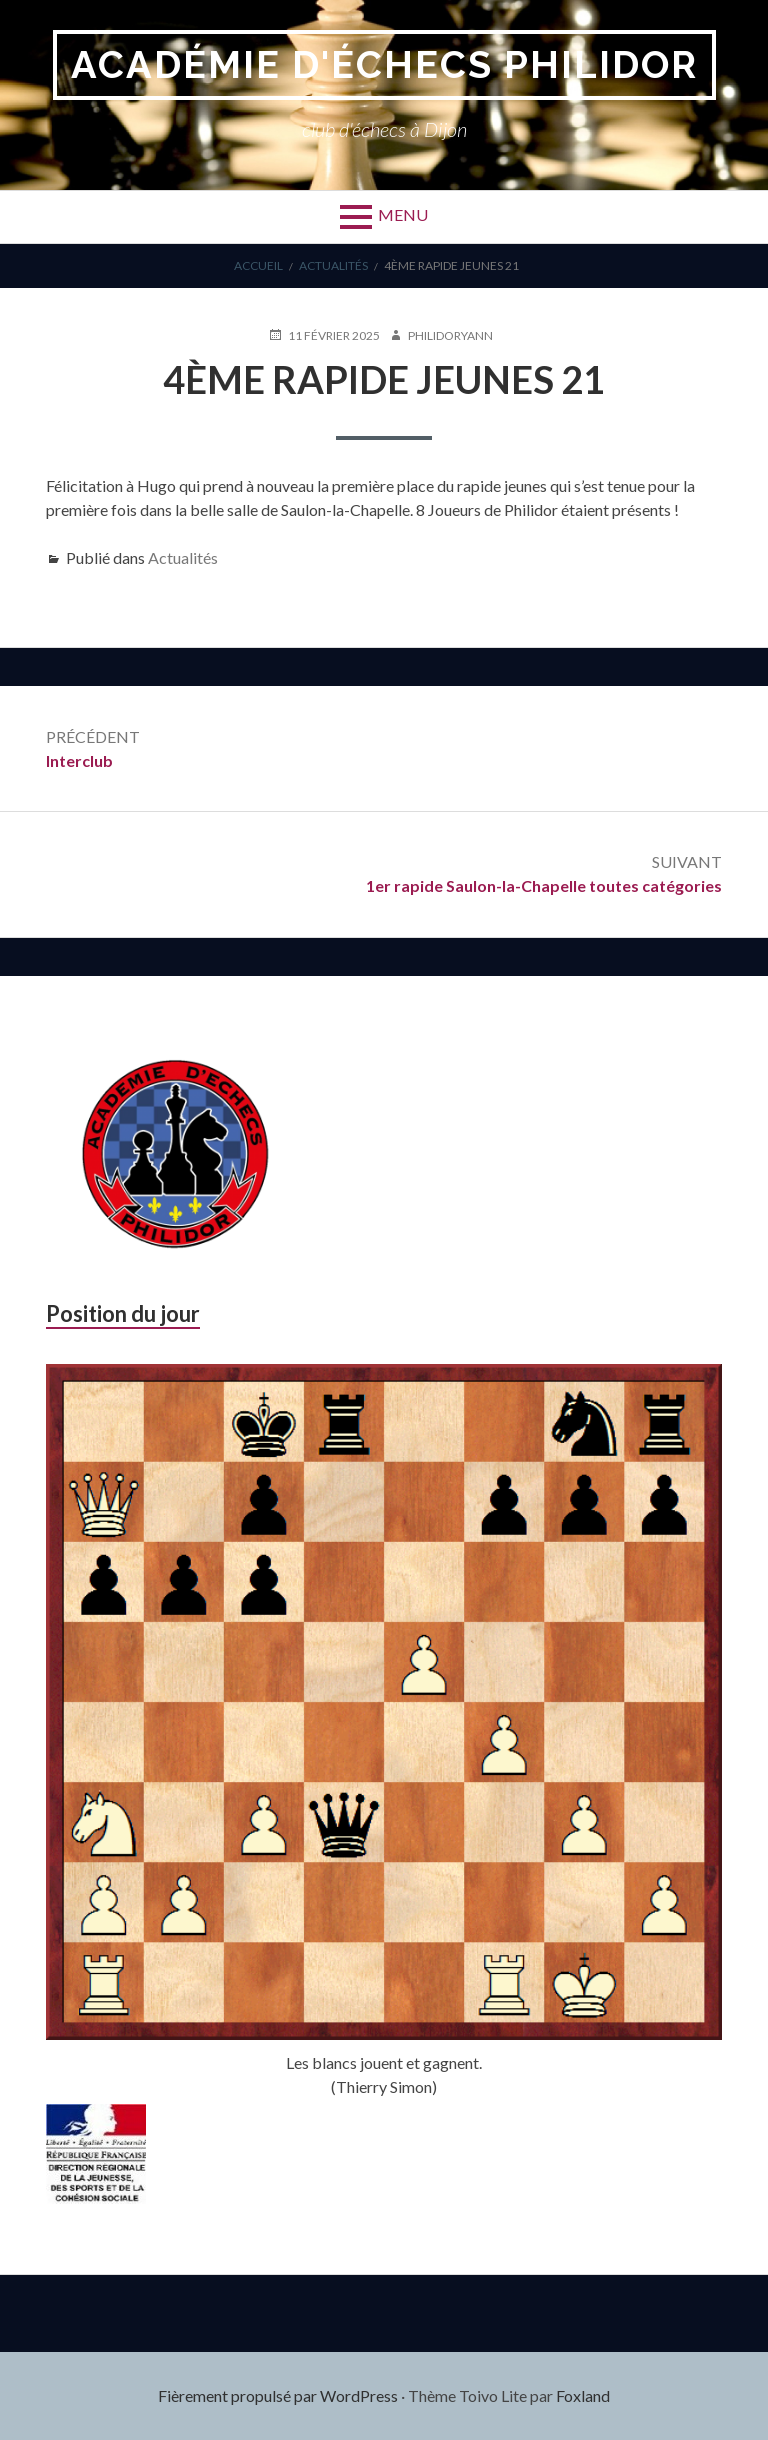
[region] (96, 2154)
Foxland (583, 2395)
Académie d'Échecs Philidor (384, 64)
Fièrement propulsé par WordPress (278, 2395)
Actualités (183, 557)
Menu (403, 214)
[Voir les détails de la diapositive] (96, 2154)
